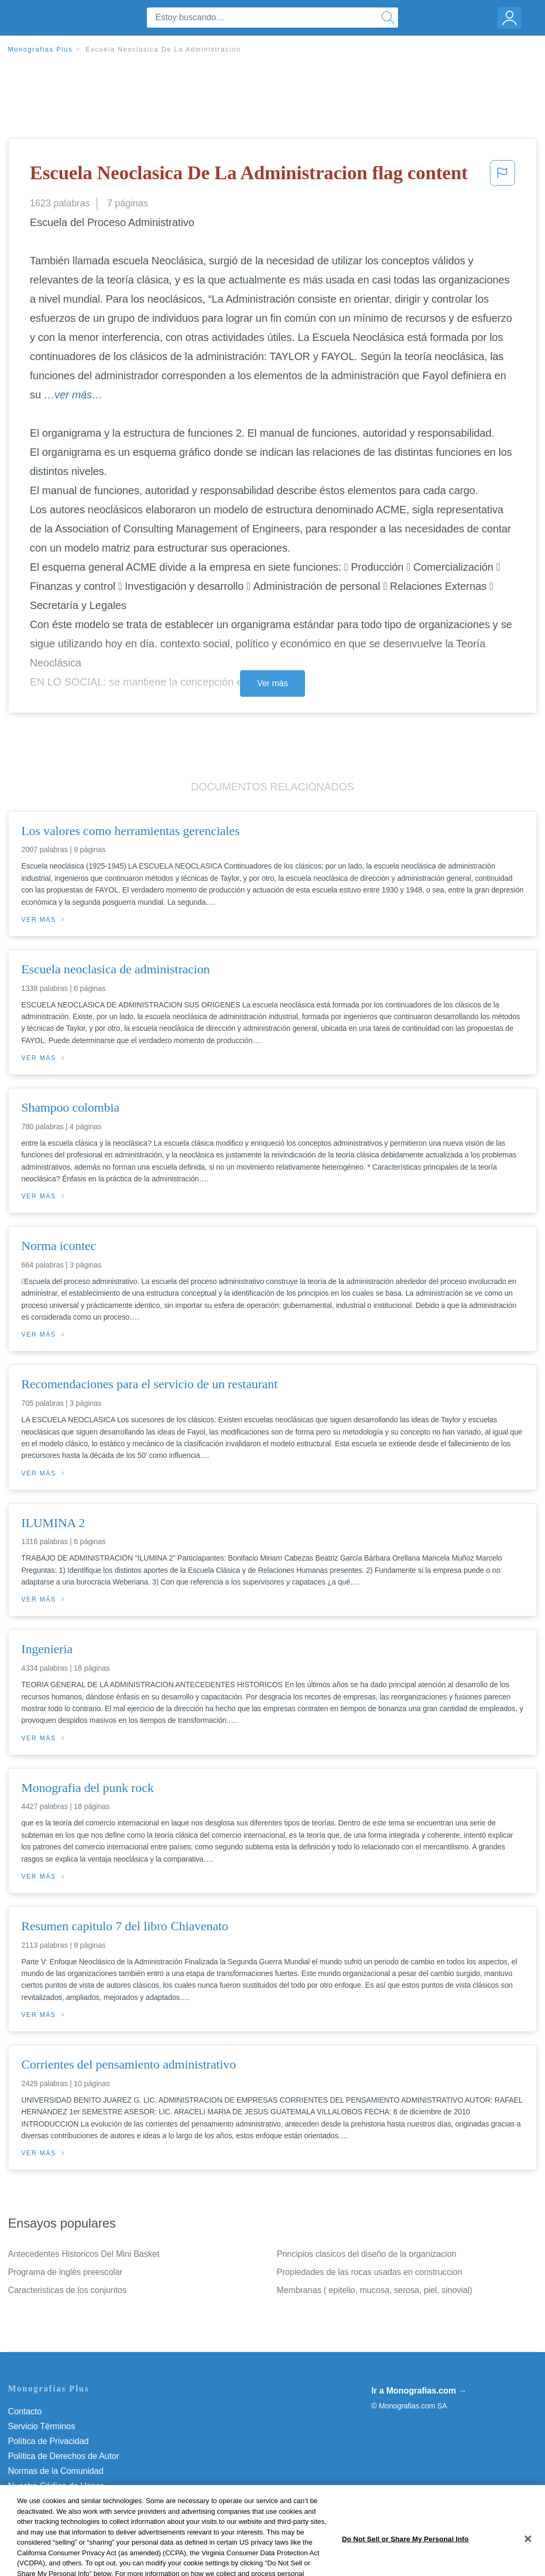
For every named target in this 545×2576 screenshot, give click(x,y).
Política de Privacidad (48, 2441)
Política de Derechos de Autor (63, 2456)
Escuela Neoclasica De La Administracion (163, 49)
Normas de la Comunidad (55, 2470)
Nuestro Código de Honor (55, 2485)
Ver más (272, 683)
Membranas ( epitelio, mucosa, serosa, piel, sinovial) (374, 2290)
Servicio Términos (41, 2426)
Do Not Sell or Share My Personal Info (79, 2500)
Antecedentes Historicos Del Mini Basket (83, 2253)
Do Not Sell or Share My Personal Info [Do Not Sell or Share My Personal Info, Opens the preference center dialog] (405, 2562)
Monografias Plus (40, 49)
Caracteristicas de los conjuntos (67, 2290)
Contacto (25, 2411)
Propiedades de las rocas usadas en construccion (369, 2272)
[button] (502, 176)
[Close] (528, 2561)
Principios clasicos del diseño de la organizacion (367, 2253)
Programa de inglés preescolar (65, 2272)
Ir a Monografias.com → (419, 2390)
